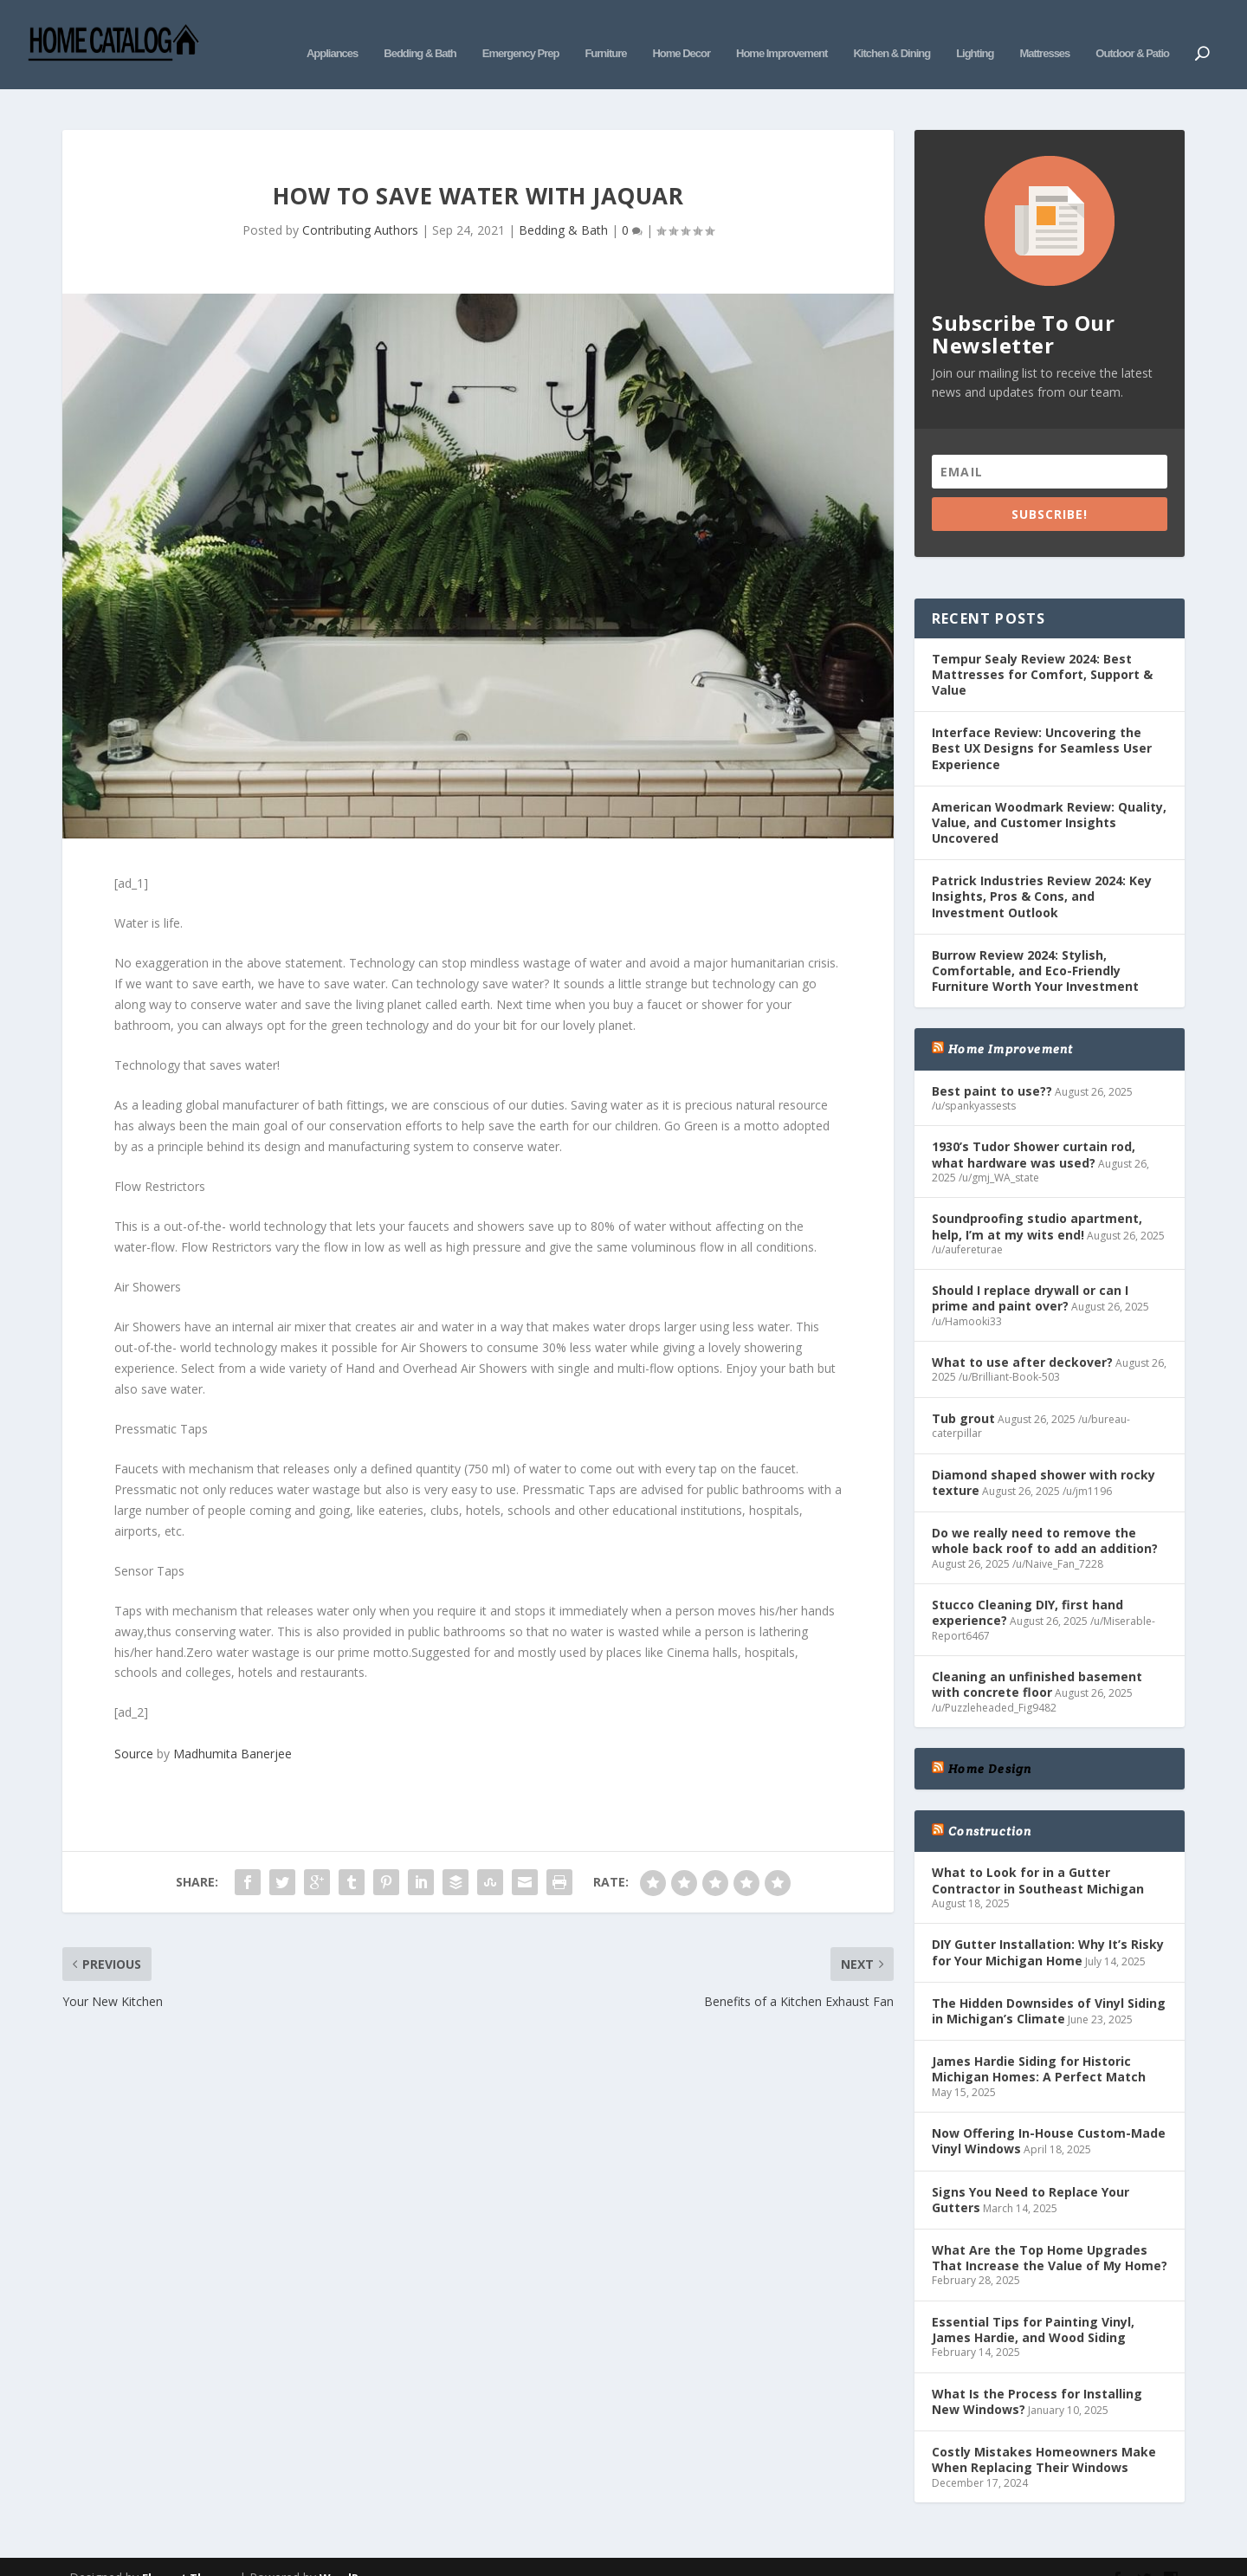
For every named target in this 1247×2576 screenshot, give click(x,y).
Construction (989, 1805)
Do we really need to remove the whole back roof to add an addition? (1045, 1514)
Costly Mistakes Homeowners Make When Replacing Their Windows (1044, 2433)
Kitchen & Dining (891, 32)
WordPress (351, 2552)
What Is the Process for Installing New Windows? (1037, 2375)
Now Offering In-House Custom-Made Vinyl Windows (1049, 2115)
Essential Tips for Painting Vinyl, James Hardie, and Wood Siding (1033, 2304)
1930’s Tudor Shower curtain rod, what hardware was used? (1033, 1128)
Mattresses (1044, 32)
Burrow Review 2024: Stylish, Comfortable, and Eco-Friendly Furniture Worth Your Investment (1035, 944)
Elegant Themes (189, 2552)
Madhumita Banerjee (232, 1727)
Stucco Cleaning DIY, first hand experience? (1027, 1586)
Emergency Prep (520, 32)
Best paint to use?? (992, 1065)
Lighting (974, 32)
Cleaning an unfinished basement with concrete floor (1037, 1658)
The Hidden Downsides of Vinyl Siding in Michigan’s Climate (1049, 1985)
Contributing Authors (360, 204)
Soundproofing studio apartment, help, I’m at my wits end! (1037, 1200)
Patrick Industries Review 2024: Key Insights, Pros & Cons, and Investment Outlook (1042, 870)
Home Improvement (781, 32)
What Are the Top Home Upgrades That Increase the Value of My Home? (1049, 2232)
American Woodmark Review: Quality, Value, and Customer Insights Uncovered (1049, 796)
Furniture (605, 32)
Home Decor (681, 32)
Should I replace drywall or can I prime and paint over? (1030, 1272)
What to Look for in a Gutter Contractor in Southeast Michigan (1038, 1854)
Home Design (989, 1743)
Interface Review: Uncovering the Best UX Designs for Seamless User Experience (1042, 722)
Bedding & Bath (420, 32)
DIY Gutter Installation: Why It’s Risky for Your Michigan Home (1048, 1926)
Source (133, 1727)
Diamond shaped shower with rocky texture (1043, 1456)
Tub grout (963, 1392)
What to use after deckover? (1022, 1336)
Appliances (332, 32)
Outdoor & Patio (1132, 32)
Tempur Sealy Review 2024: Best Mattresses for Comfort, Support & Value (1042, 648)
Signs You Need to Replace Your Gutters (1030, 2174)
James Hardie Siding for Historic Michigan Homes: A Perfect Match (1039, 2043)
